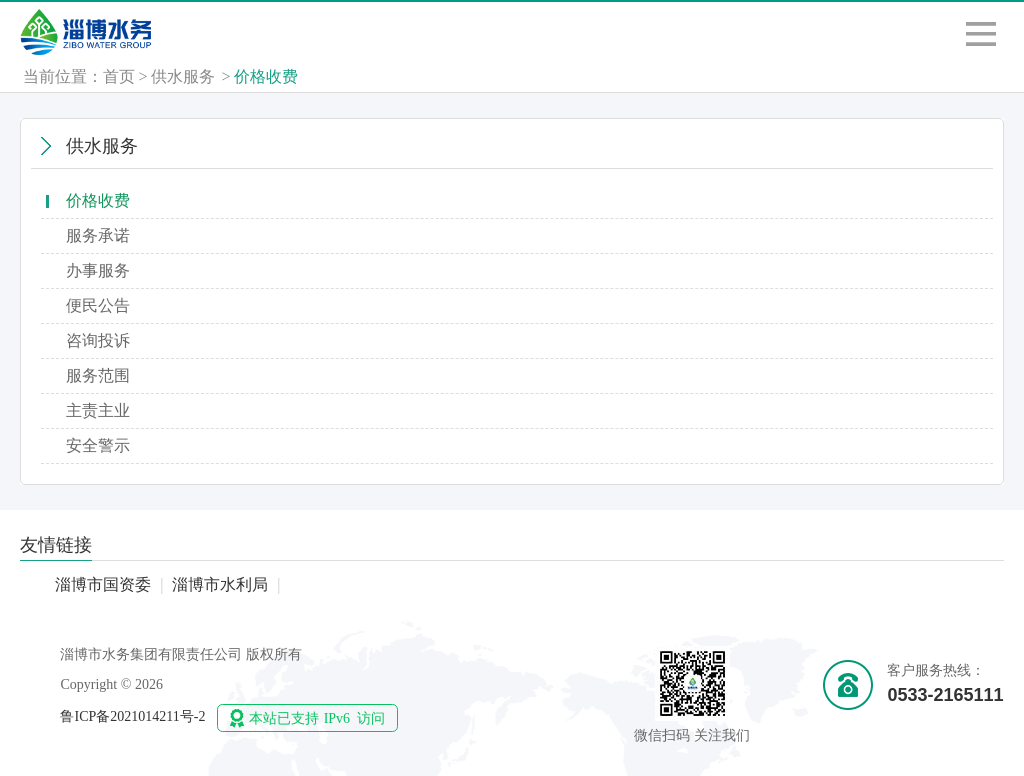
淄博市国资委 (103, 584)
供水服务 (183, 76)
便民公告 (98, 305)
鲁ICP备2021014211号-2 (132, 716)
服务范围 (98, 375)
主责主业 (98, 410)
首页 (119, 76)
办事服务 (98, 270)
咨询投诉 (98, 340)
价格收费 (266, 76)
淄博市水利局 (220, 584)
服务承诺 (98, 235)
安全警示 (98, 445)
